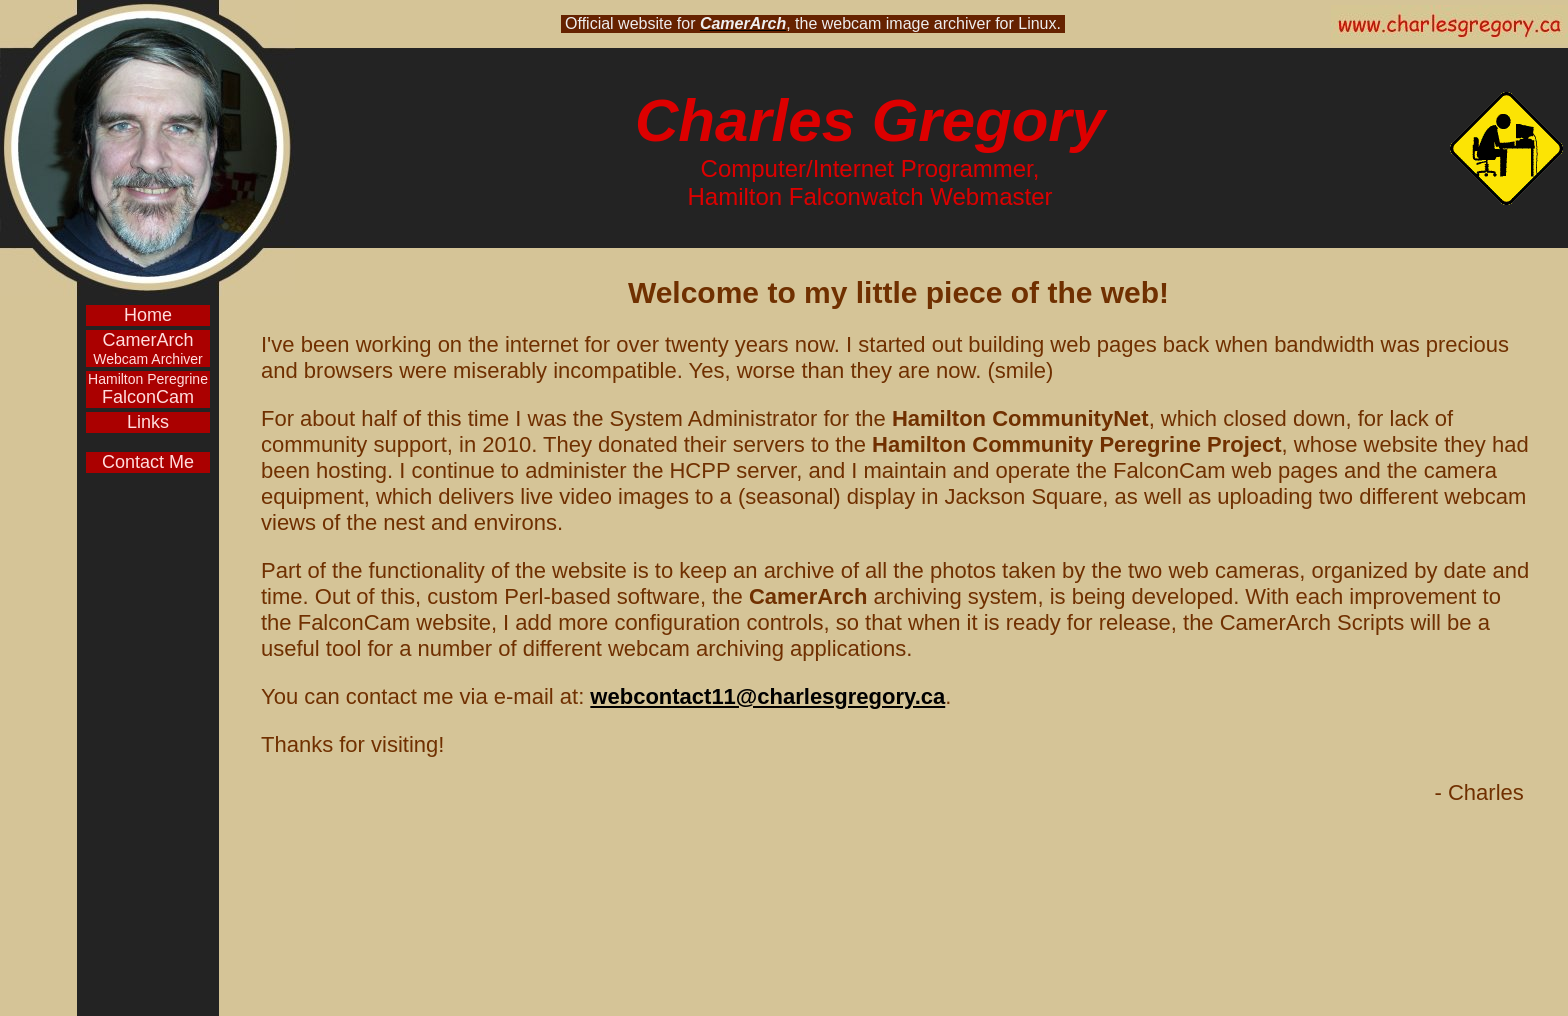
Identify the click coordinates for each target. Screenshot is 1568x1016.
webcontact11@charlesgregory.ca (767, 696)
